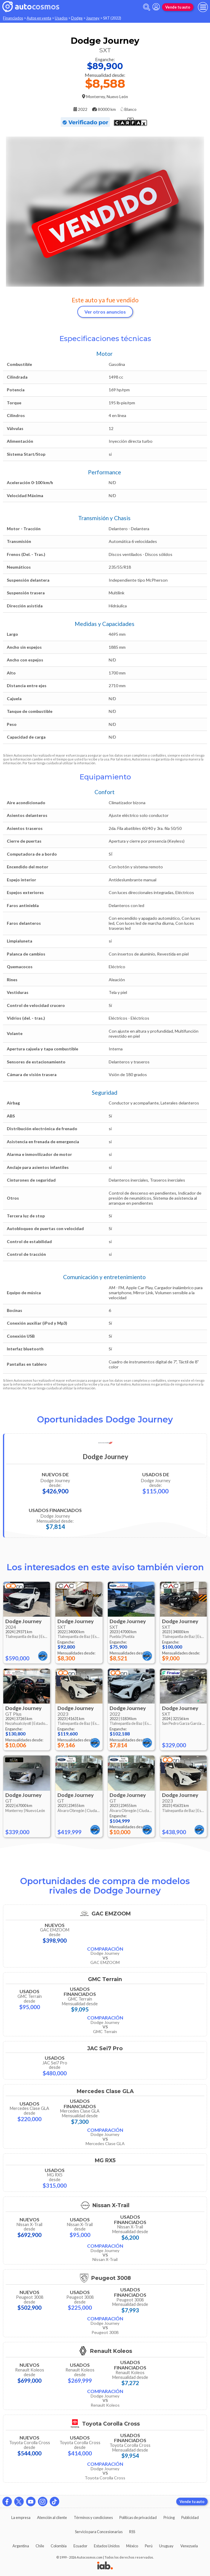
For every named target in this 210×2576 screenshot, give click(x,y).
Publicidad (190, 2517)
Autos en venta (39, 18)
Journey (93, 18)
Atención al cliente (52, 2517)
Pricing (169, 2517)
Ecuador (80, 2545)
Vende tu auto (177, 7)
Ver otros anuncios (105, 311)
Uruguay (166, 2545)
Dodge (77, 18)
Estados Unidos (107, 2545)
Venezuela (189, 2545)
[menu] (203, 7)
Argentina (20, 2545)
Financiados (13, 18)
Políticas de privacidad (138, 2517)
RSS (132, 2531)
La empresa (21, 2517)
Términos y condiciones (93, 2517)
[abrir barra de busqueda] (146, 7)
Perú (149, 2545)
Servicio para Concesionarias (99, 2531)
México (132, 2545)
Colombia (59, 2545)
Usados (61, 18)
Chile (40, 2545)
